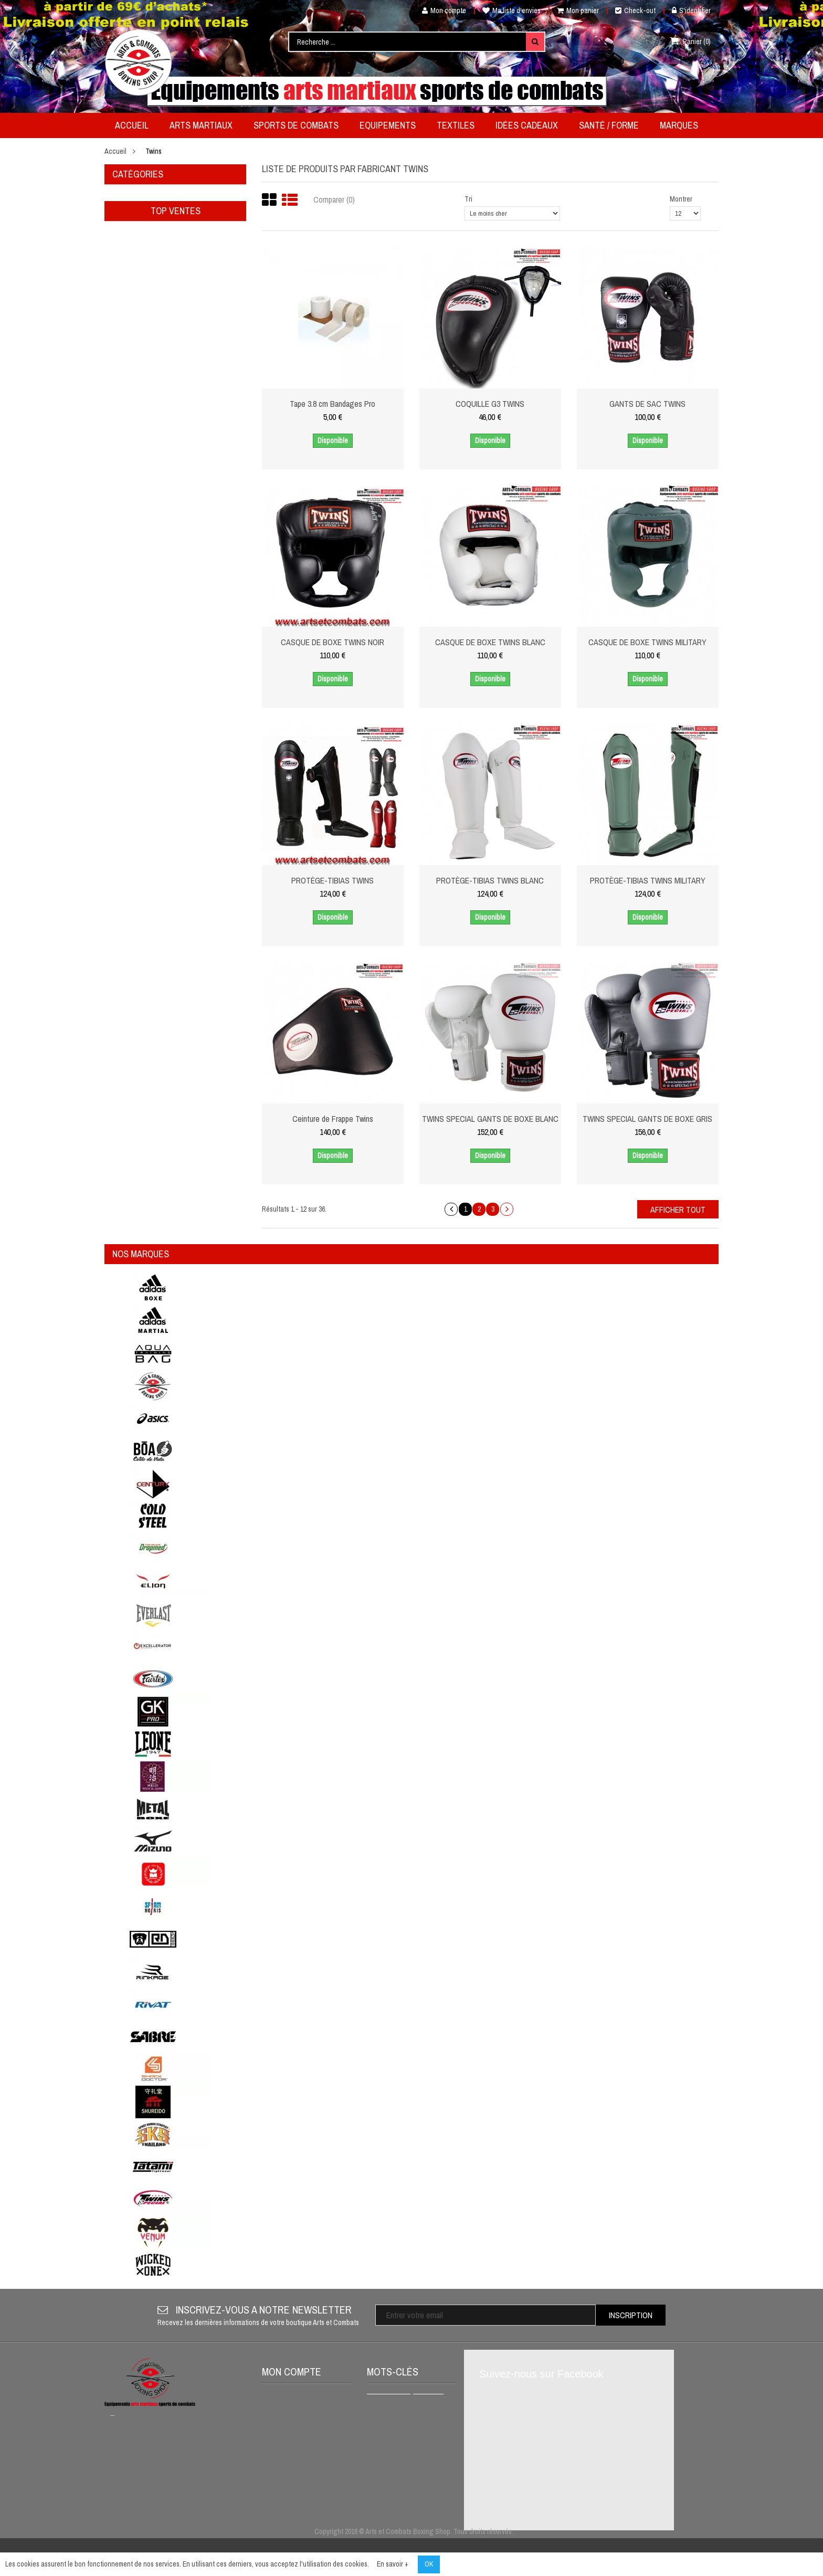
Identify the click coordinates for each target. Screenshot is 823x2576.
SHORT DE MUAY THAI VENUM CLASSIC (405, 2421)
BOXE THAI (389, 2458)
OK (429, 2564)
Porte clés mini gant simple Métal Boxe (196, 463)
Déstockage (133, 312)
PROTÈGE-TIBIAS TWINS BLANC (490, 880)
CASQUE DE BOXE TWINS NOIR (332, 642)
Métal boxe (389, 2400)
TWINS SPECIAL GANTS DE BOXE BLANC (490, 1118)
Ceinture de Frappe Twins (332, 1118)
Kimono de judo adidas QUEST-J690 (199, 711)
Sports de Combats (146, 218)
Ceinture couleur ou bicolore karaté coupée (200, 401)
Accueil (115, 151)
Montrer (681, 199)
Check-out (635, 10)
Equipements (134, 237)
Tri (468, 199)
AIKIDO (383, 2509)
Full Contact (390, 2475)
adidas (416, 2509)
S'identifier (691, 10)
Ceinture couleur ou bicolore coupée (195, 587)
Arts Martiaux (137, 199)
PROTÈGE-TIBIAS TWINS (332, 880)
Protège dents (393, 2441)
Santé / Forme (136, 293)
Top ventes (176, 380)
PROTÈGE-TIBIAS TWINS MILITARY (647, 880)
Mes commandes (294, 2415)
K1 (422, 2458)
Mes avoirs (285, 2432)
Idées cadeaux (136, 274)
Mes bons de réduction (303, 2509)
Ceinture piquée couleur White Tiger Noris (202, 525)
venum (428, 2400)
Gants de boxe (394, 2492)
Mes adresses (290, 2450)
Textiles (127, 255)
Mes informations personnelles (294, 2471)
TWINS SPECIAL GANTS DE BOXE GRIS (647, 1118)
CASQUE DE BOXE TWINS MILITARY (647, 642)
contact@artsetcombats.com (187, 2478)
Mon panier (578, 10)
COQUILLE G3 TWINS (490, 403)
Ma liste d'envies (511, 10)
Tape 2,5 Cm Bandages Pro (201, 649)
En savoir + (392, 2564)
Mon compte (440, 10)
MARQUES (128, 331)
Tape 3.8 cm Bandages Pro (332, 403)
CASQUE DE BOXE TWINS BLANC (490, 642)
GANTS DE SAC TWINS (647, 403)
